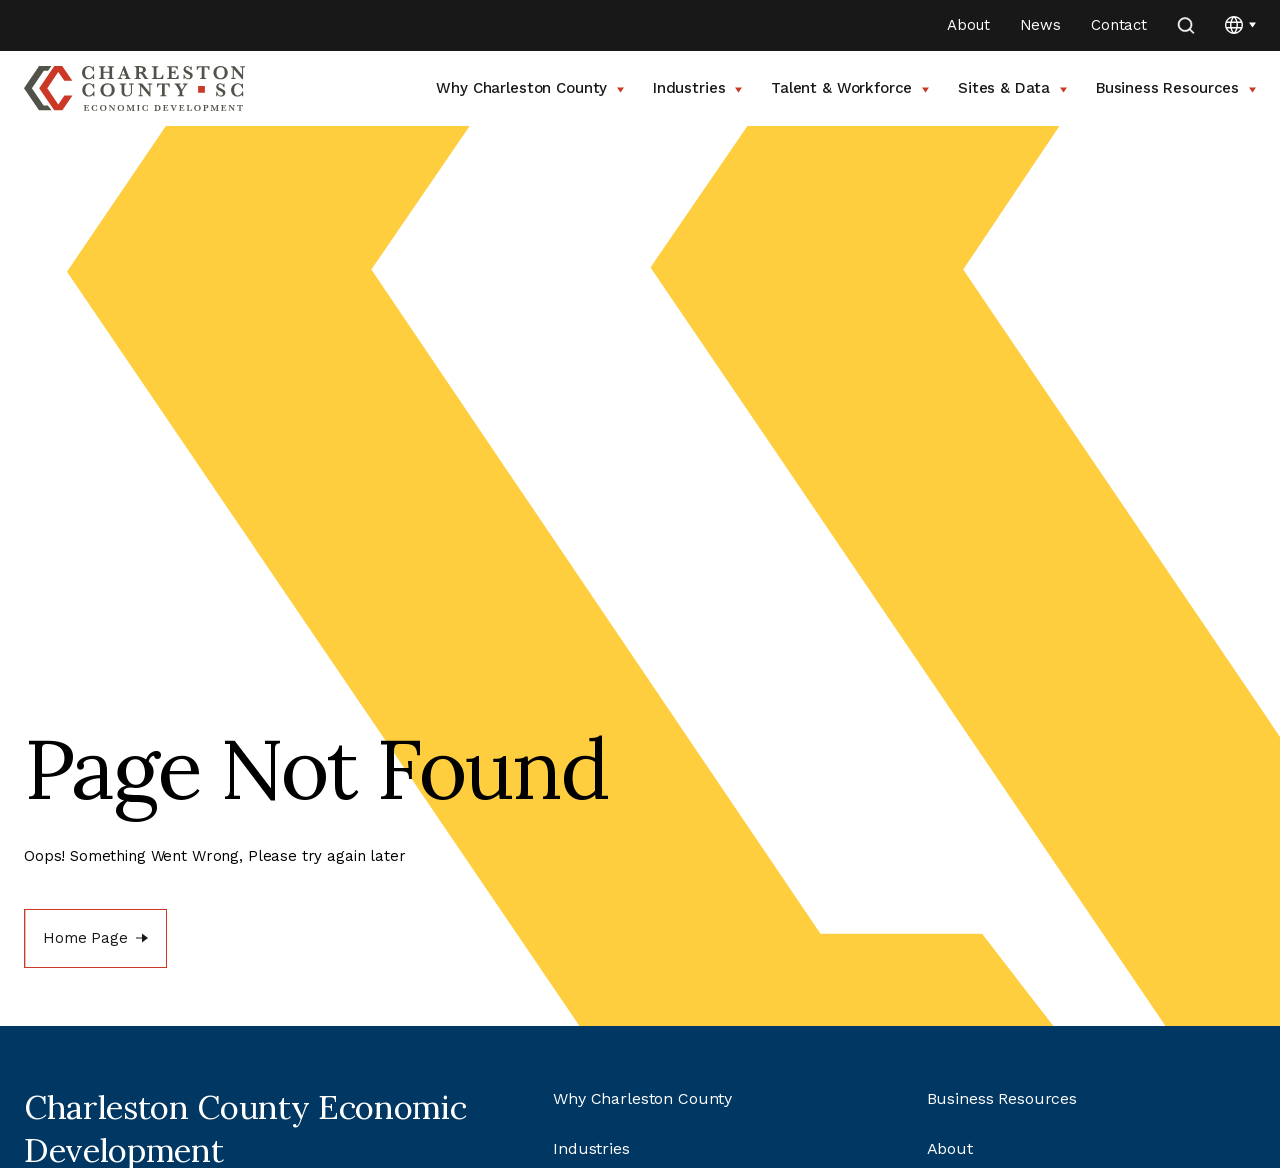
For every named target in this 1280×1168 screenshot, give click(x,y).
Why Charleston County (530, 88)
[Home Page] (95, 938)
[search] (1186, 25)
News (1040, 25)
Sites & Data (1012, 88)
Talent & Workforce (850, 88)
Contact (1119, 25)
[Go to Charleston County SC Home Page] (134, 88)
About (968, 25)
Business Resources (1176, 88)
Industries (697, 88)
